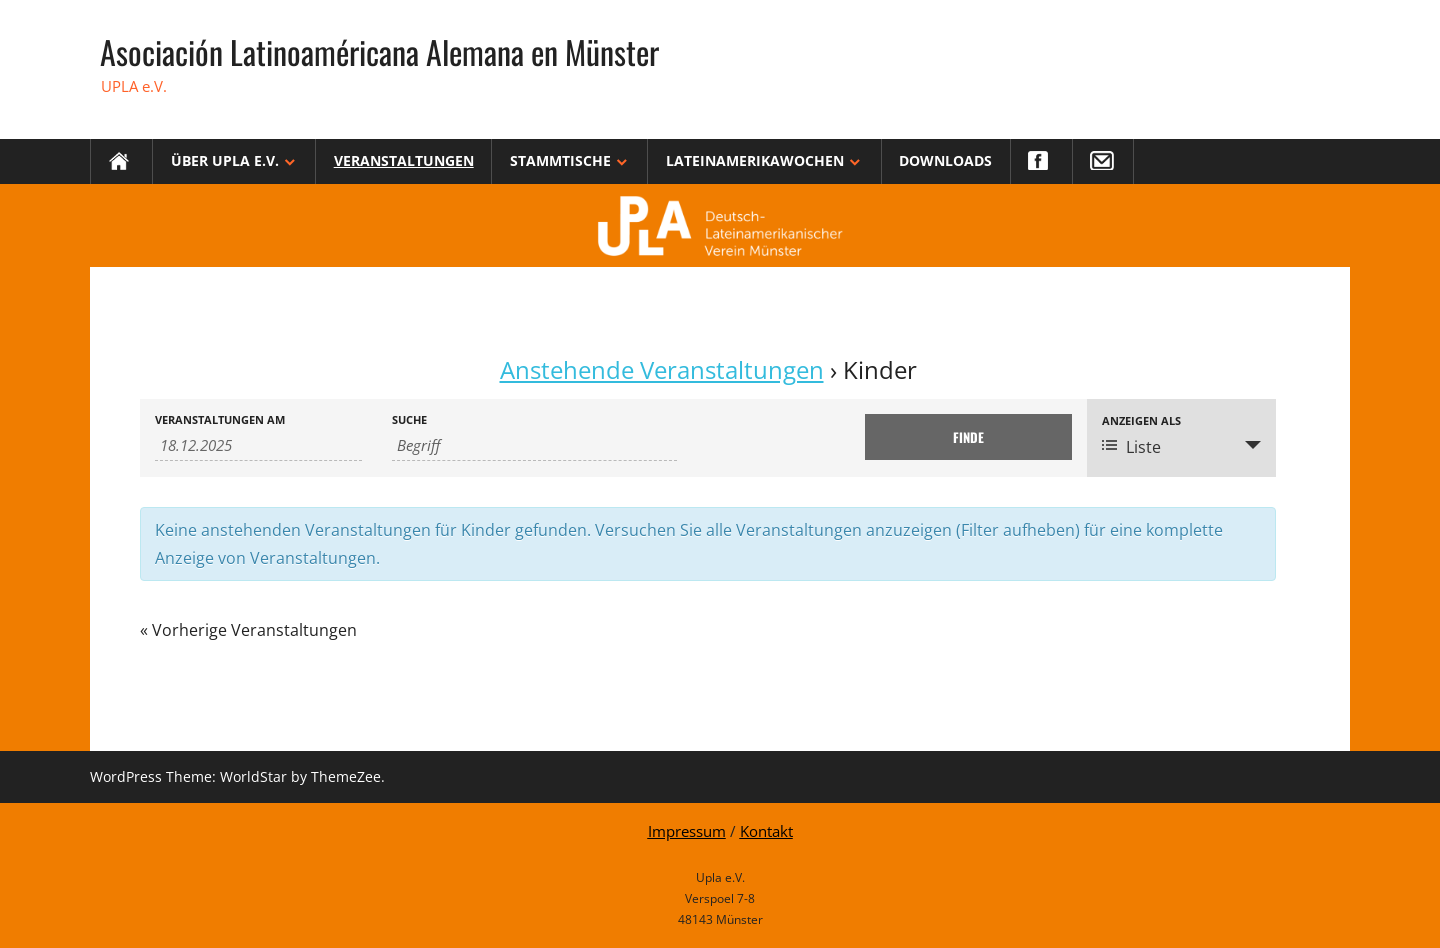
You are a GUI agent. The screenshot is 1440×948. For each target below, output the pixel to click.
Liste (1131, 447)
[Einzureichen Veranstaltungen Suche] (968, 437)
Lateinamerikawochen (755, 160)
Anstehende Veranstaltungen (662, 369)
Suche (409, 419)
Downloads (945, 160)
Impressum (687, 831)
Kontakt (766, 831)
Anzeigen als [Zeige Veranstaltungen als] (1141, 420)
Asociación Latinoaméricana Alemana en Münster (379, 51)
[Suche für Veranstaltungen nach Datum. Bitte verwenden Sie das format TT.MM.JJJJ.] (258, 445)
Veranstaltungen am (220, 419)
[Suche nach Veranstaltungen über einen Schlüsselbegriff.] (535, 445)
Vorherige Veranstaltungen (248, 630)
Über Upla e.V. (225, 160)
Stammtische (560, 160)
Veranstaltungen (404, 160)
